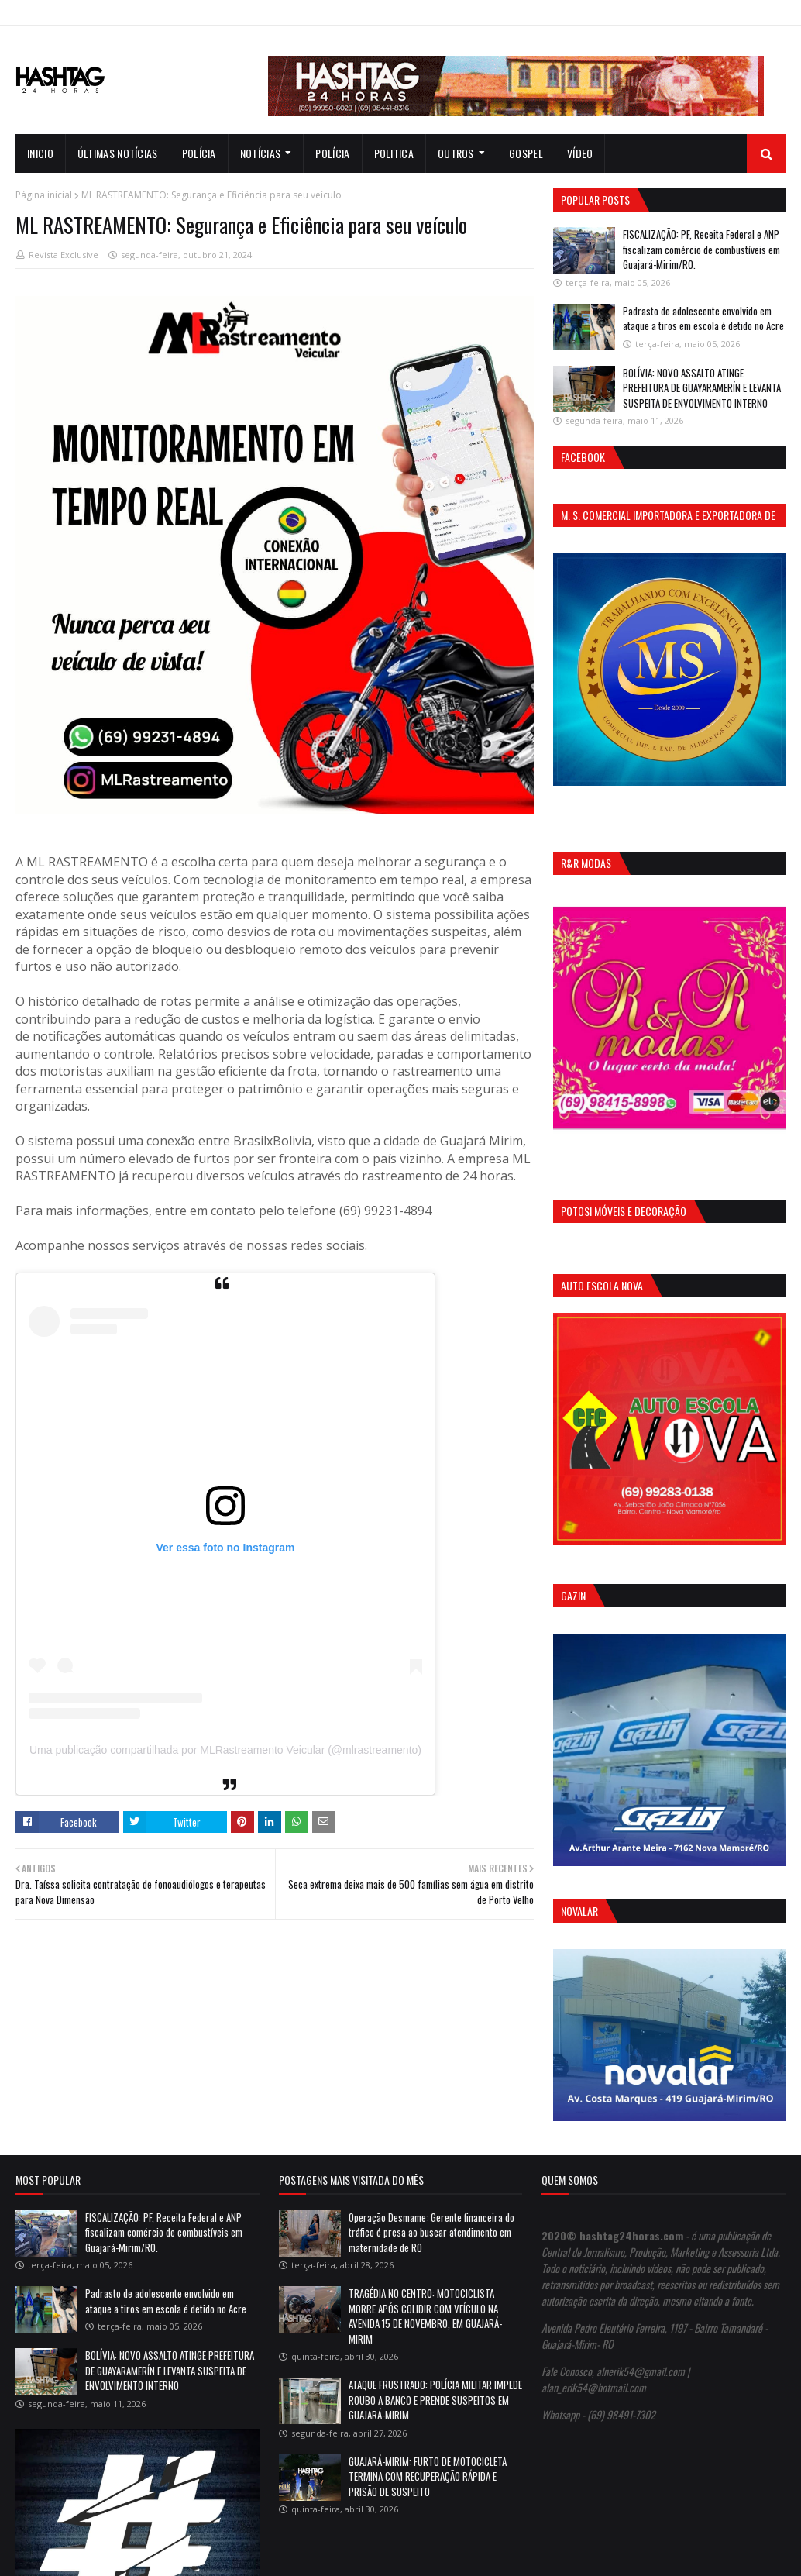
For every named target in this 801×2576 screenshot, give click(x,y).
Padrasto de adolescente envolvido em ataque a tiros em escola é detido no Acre (703, 318)
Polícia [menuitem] (199, 153)
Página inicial (43, 194)
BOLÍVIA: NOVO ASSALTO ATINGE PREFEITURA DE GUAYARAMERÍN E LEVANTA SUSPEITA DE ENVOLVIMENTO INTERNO (702, 388)
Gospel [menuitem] (526, 153)
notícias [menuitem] (260, 153)
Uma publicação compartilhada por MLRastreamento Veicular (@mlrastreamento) (225, 1750)
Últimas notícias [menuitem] (117, 153)
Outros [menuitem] (456, 153)
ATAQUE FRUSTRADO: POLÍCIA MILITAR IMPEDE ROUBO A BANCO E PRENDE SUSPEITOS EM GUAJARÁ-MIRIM (435, 2400)
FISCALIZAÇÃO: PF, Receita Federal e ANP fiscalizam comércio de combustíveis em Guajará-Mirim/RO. (701, 249)
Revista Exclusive (63, 254)
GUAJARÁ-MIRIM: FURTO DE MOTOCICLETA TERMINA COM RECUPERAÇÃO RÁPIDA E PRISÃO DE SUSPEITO (428, 2476)
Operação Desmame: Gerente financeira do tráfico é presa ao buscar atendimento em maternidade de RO (431, 2232)
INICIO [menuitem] (40, 153)
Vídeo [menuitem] (580, 153)
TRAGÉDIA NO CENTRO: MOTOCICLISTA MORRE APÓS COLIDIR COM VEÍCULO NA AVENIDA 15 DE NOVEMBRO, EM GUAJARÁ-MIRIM (425, 2316)
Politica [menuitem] (394, 153)
